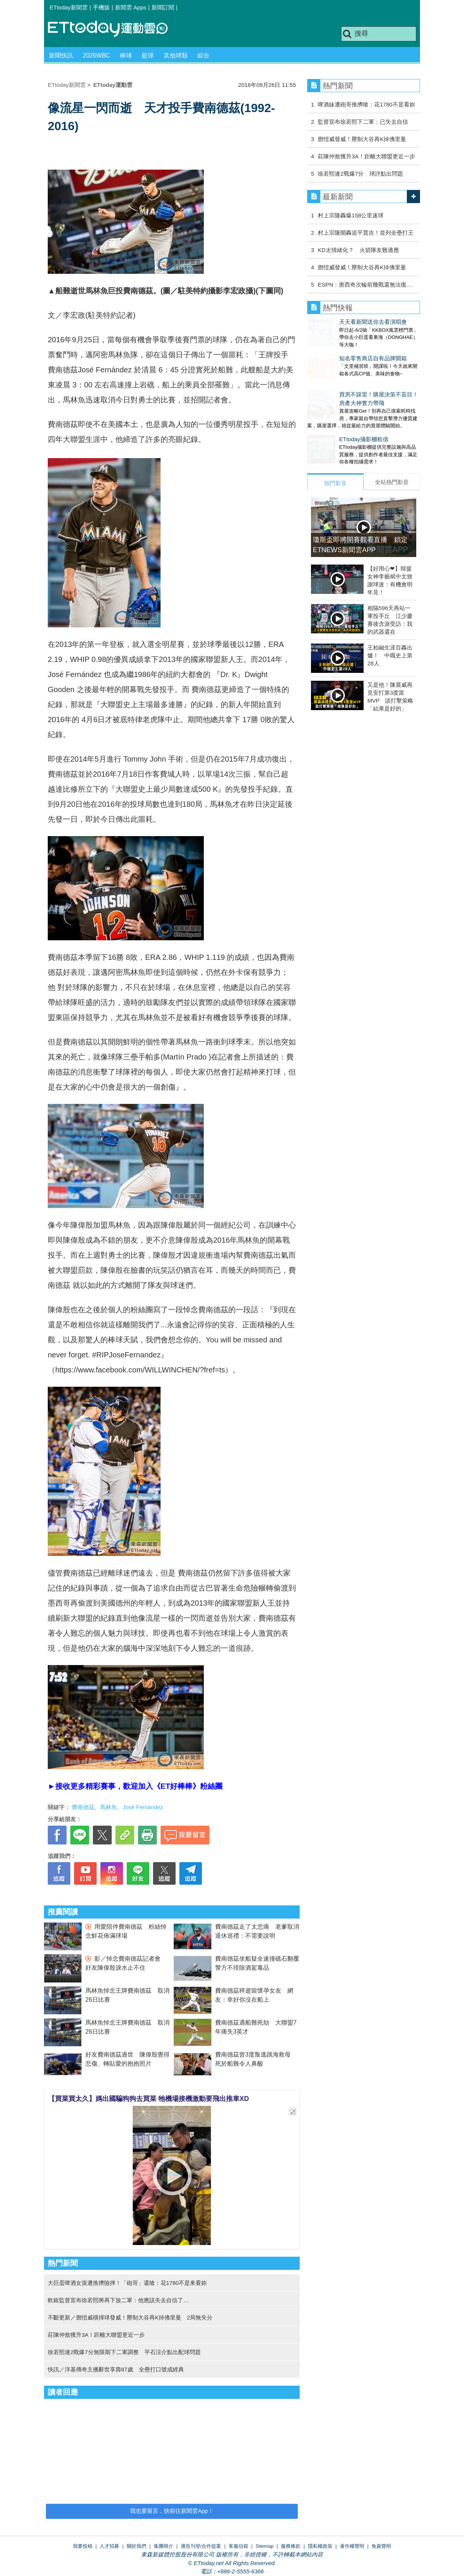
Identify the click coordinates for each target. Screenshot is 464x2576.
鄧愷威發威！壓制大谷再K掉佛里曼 (362, 139)
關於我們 (136, 2546)
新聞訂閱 (163, 7)
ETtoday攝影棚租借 (331, 424)
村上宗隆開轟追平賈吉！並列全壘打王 (366, 232)
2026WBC (96, 55)
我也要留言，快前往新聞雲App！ (172, 2511)
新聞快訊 (61, 55)
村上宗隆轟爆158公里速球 (351, 215)
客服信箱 (238, 2546)
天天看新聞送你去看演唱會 (341, 322)
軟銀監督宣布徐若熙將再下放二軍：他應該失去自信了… (118, 2300)
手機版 (101, 7)
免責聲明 (381, 2546)
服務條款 (290, 2546)
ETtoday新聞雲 (69, 7)
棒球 (126, 55)
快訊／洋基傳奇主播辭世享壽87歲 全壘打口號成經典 (116, 2369)
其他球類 (176, 55)
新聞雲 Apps (130, 7)
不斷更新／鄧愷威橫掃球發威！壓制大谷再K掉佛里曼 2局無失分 (130, 2317)
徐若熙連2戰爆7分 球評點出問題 (360, 173)
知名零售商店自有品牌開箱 (341, 351)
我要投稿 (82, 2546)
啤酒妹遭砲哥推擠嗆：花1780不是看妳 (366, 104)
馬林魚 (108, 1807)
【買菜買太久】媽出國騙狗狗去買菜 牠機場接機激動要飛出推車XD (148, 2098)
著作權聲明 (352, 2546)
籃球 (148, 55)
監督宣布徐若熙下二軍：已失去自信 (363, 121)
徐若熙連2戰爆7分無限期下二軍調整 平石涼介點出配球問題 (124, 2352)
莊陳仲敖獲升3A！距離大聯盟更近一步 (96, 2335)
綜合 (203, 55)
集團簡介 (163, 2546)
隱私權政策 (320, 2546)
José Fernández (143, 1807)
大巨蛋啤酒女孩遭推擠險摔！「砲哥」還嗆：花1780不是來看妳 (127, 2283)
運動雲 (113, 29)
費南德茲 (83, 1807)
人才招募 (109, 2546)
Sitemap (265, 2546)
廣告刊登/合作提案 (201, 2546)
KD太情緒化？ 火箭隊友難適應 (358, 250)
